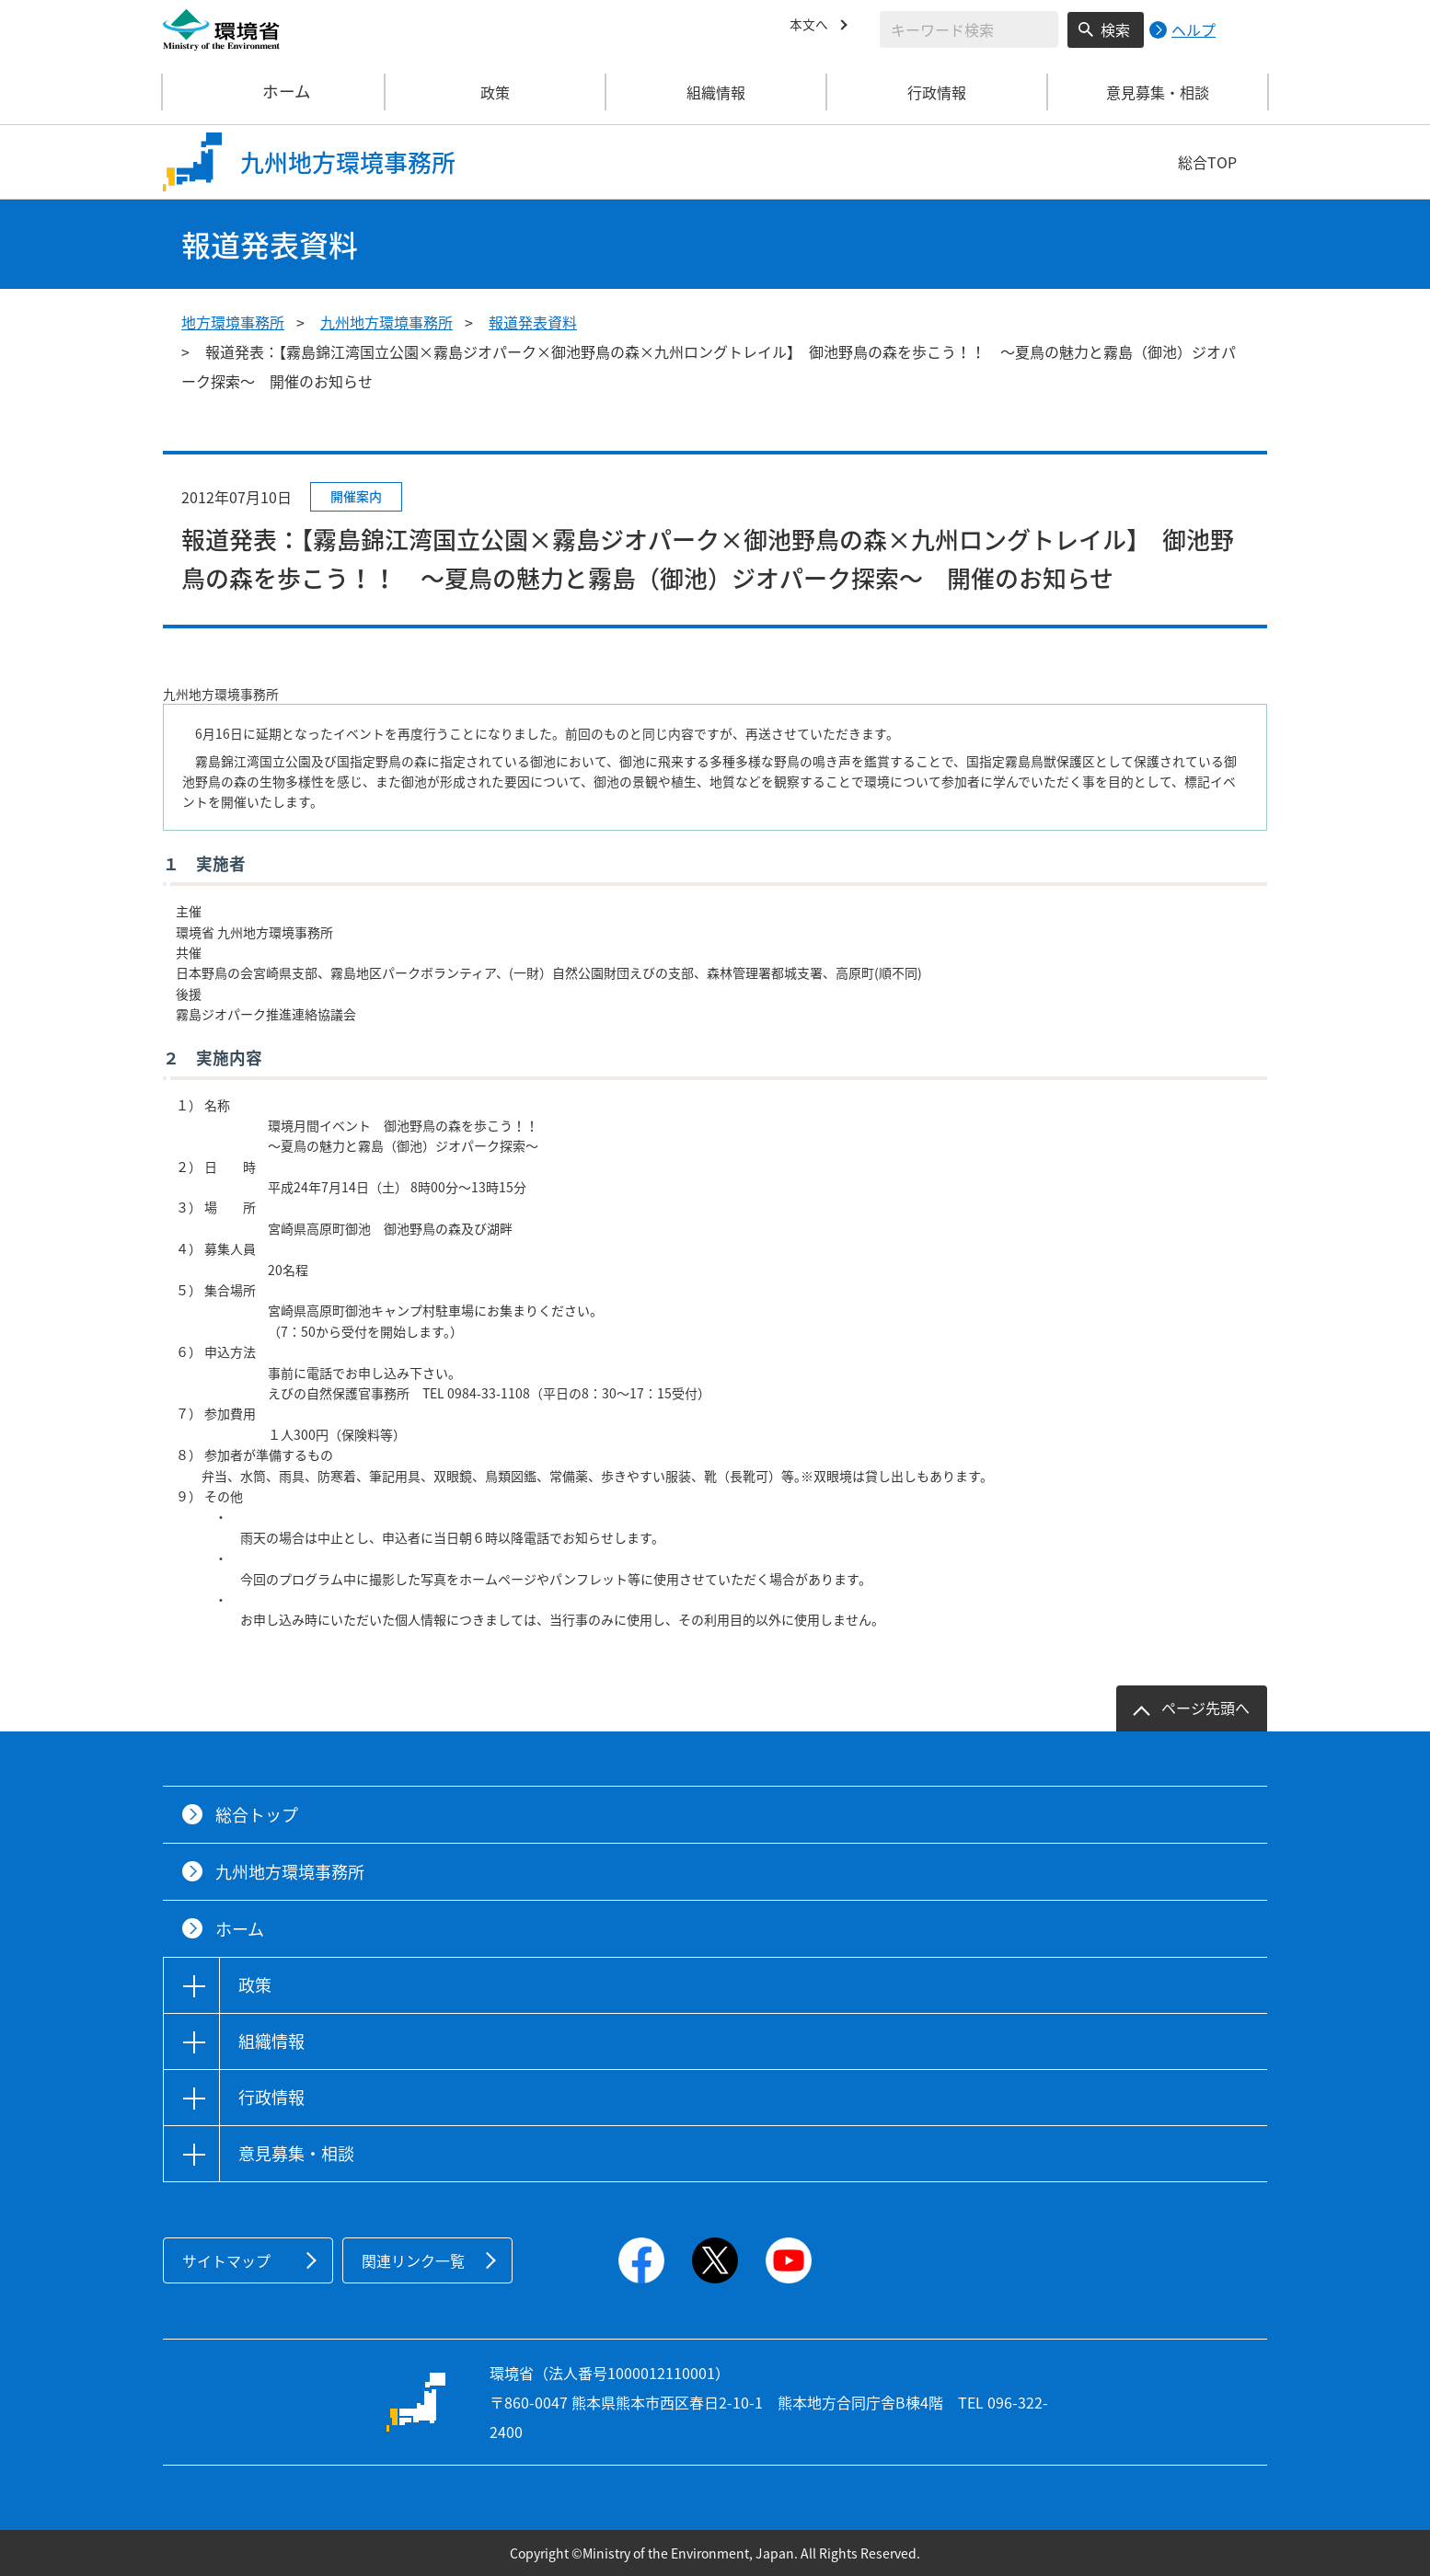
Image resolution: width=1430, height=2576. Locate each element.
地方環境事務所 (232, 322)
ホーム (274, 92)
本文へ (812, 27)
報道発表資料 (533, 322)
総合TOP (1207, 162)
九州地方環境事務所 (386, 322)
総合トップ (256, 1814)
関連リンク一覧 (413, 2260)
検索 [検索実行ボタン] (1115, 29)
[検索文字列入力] (969, 29)
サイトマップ (226, 2260)
